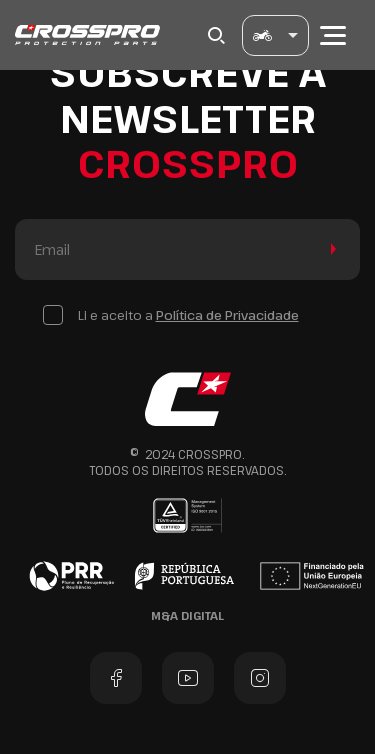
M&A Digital (187, 615)
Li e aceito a (188, 315)
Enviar (329, 249)
